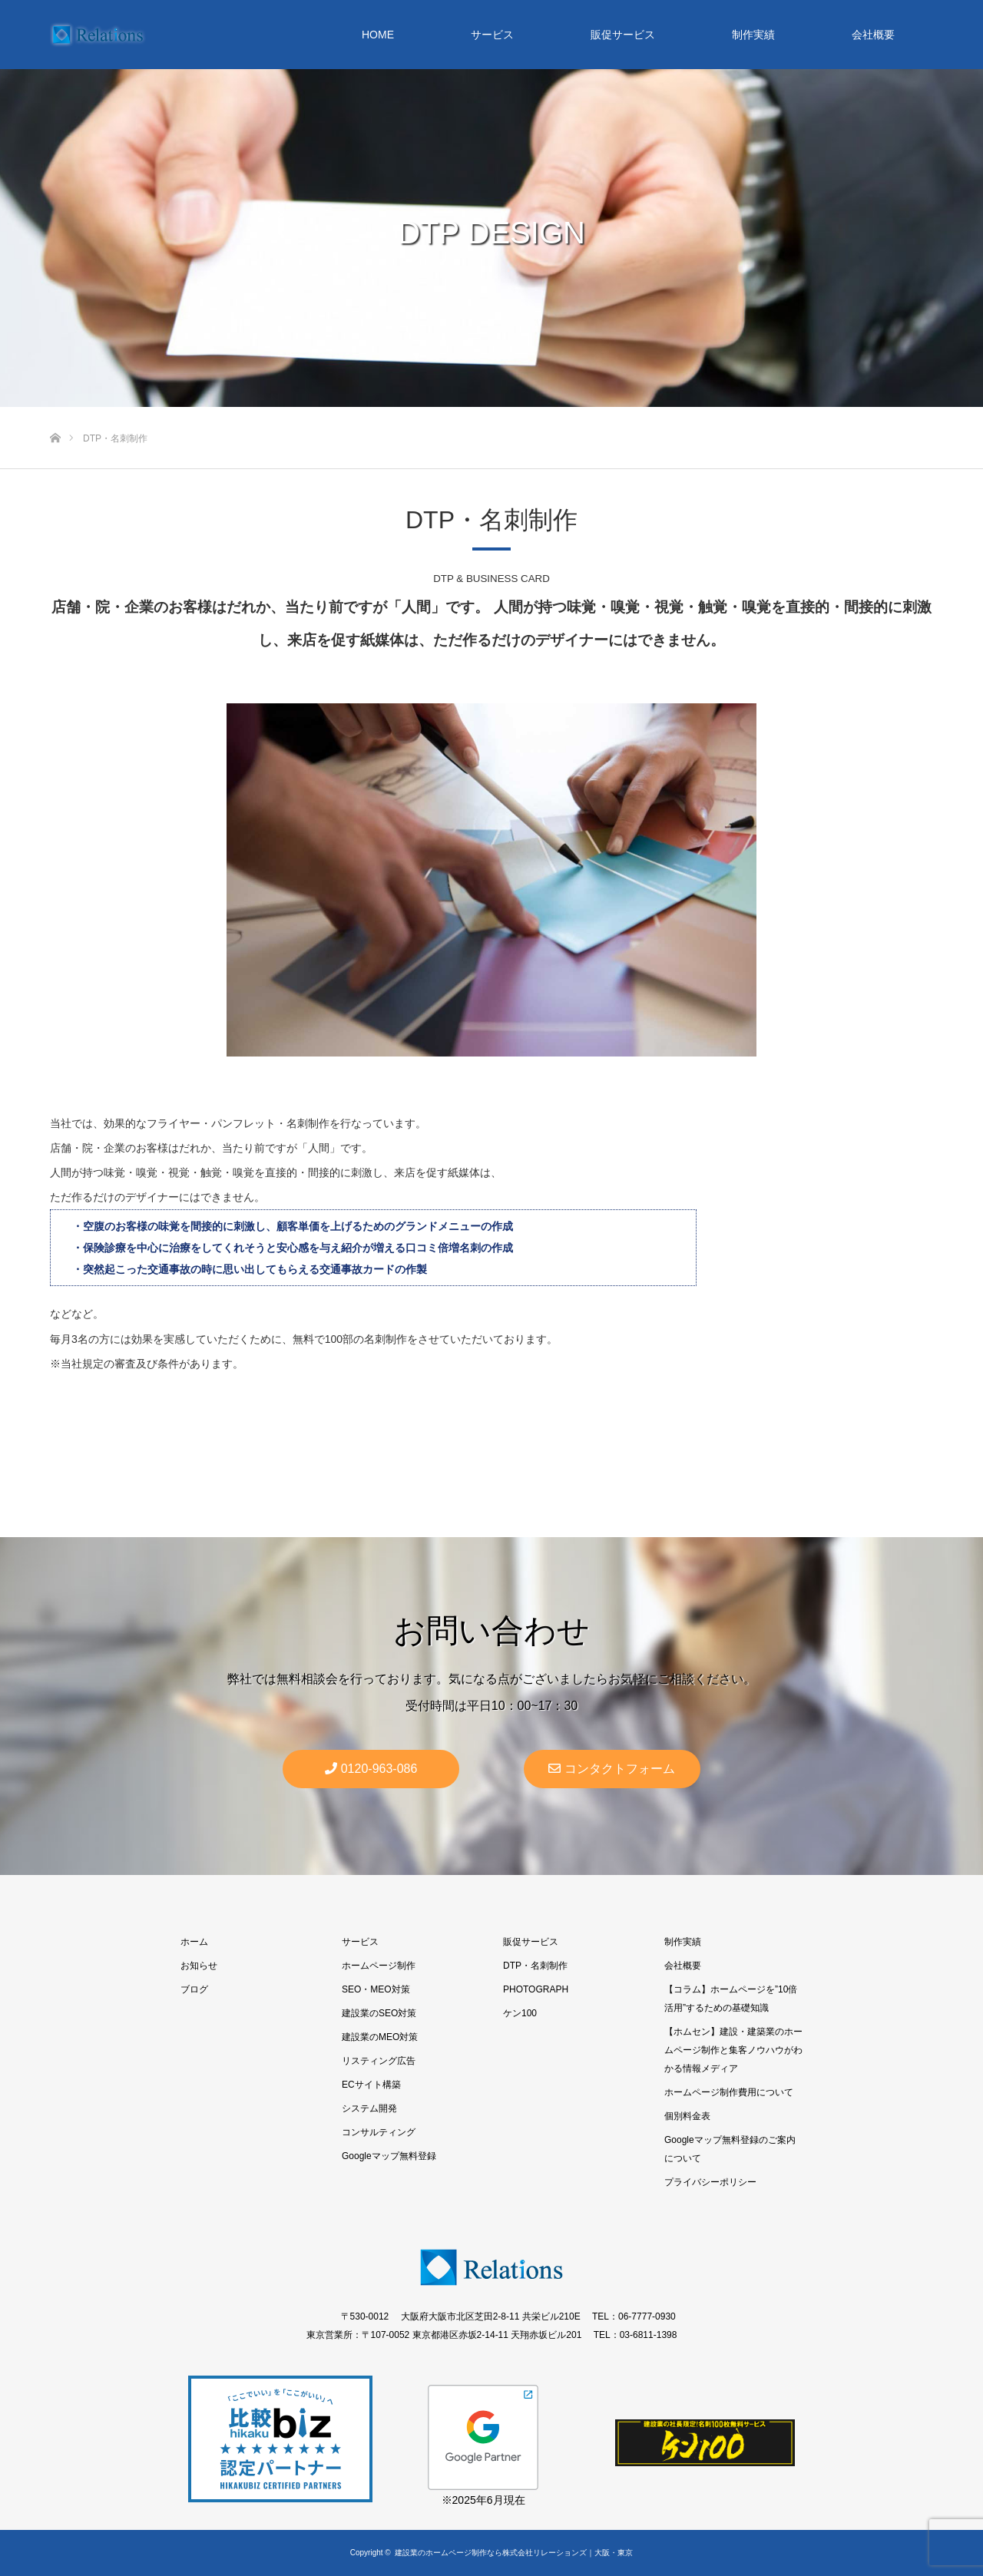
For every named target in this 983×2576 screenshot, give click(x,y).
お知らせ (198, 1965)
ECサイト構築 (371, 2084)
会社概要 (873, 34)
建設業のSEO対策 (379, 2013)
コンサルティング (378, 2132)
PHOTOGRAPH (535, 1989)
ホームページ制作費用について (728, 2092)
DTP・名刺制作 (535, 1965)
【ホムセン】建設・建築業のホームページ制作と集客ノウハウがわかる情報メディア (733, 2050)
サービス (492, 34)
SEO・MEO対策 (376, 1989)
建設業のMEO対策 (380, 2037)
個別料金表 (687, 2116)
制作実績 (753, 34)
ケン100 (520, 2013)
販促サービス (623, 34)
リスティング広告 (378, 2060)
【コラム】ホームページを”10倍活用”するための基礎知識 (730, 1998)
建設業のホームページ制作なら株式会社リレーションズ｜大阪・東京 (514, 2552)
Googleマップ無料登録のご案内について (730, 2149)
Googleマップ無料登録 (389, 2156)
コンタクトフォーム (611, 1768)
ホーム (194, 1941)
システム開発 (369, 2108)
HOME (378, 34)
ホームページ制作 (378, 1965)
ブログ (194, 1989)
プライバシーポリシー (710, 2182)
